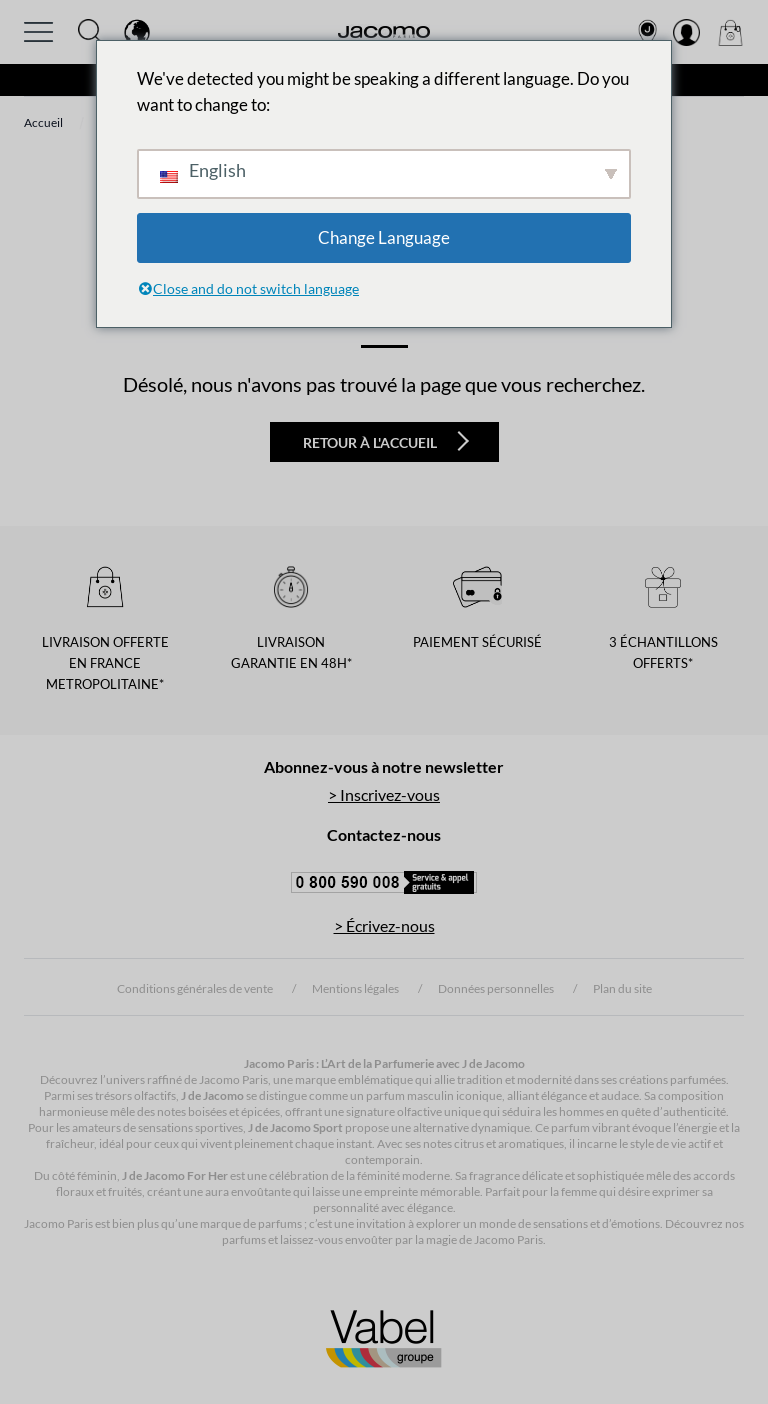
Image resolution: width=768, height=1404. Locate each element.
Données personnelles (496, 988)
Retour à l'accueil (386, 441)
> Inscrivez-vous (384, 794)
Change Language (384, 237)
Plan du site (622, 988)
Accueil (43, 122)
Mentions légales (355, 988)
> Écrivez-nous (384, 925)
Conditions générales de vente (195, 988)
